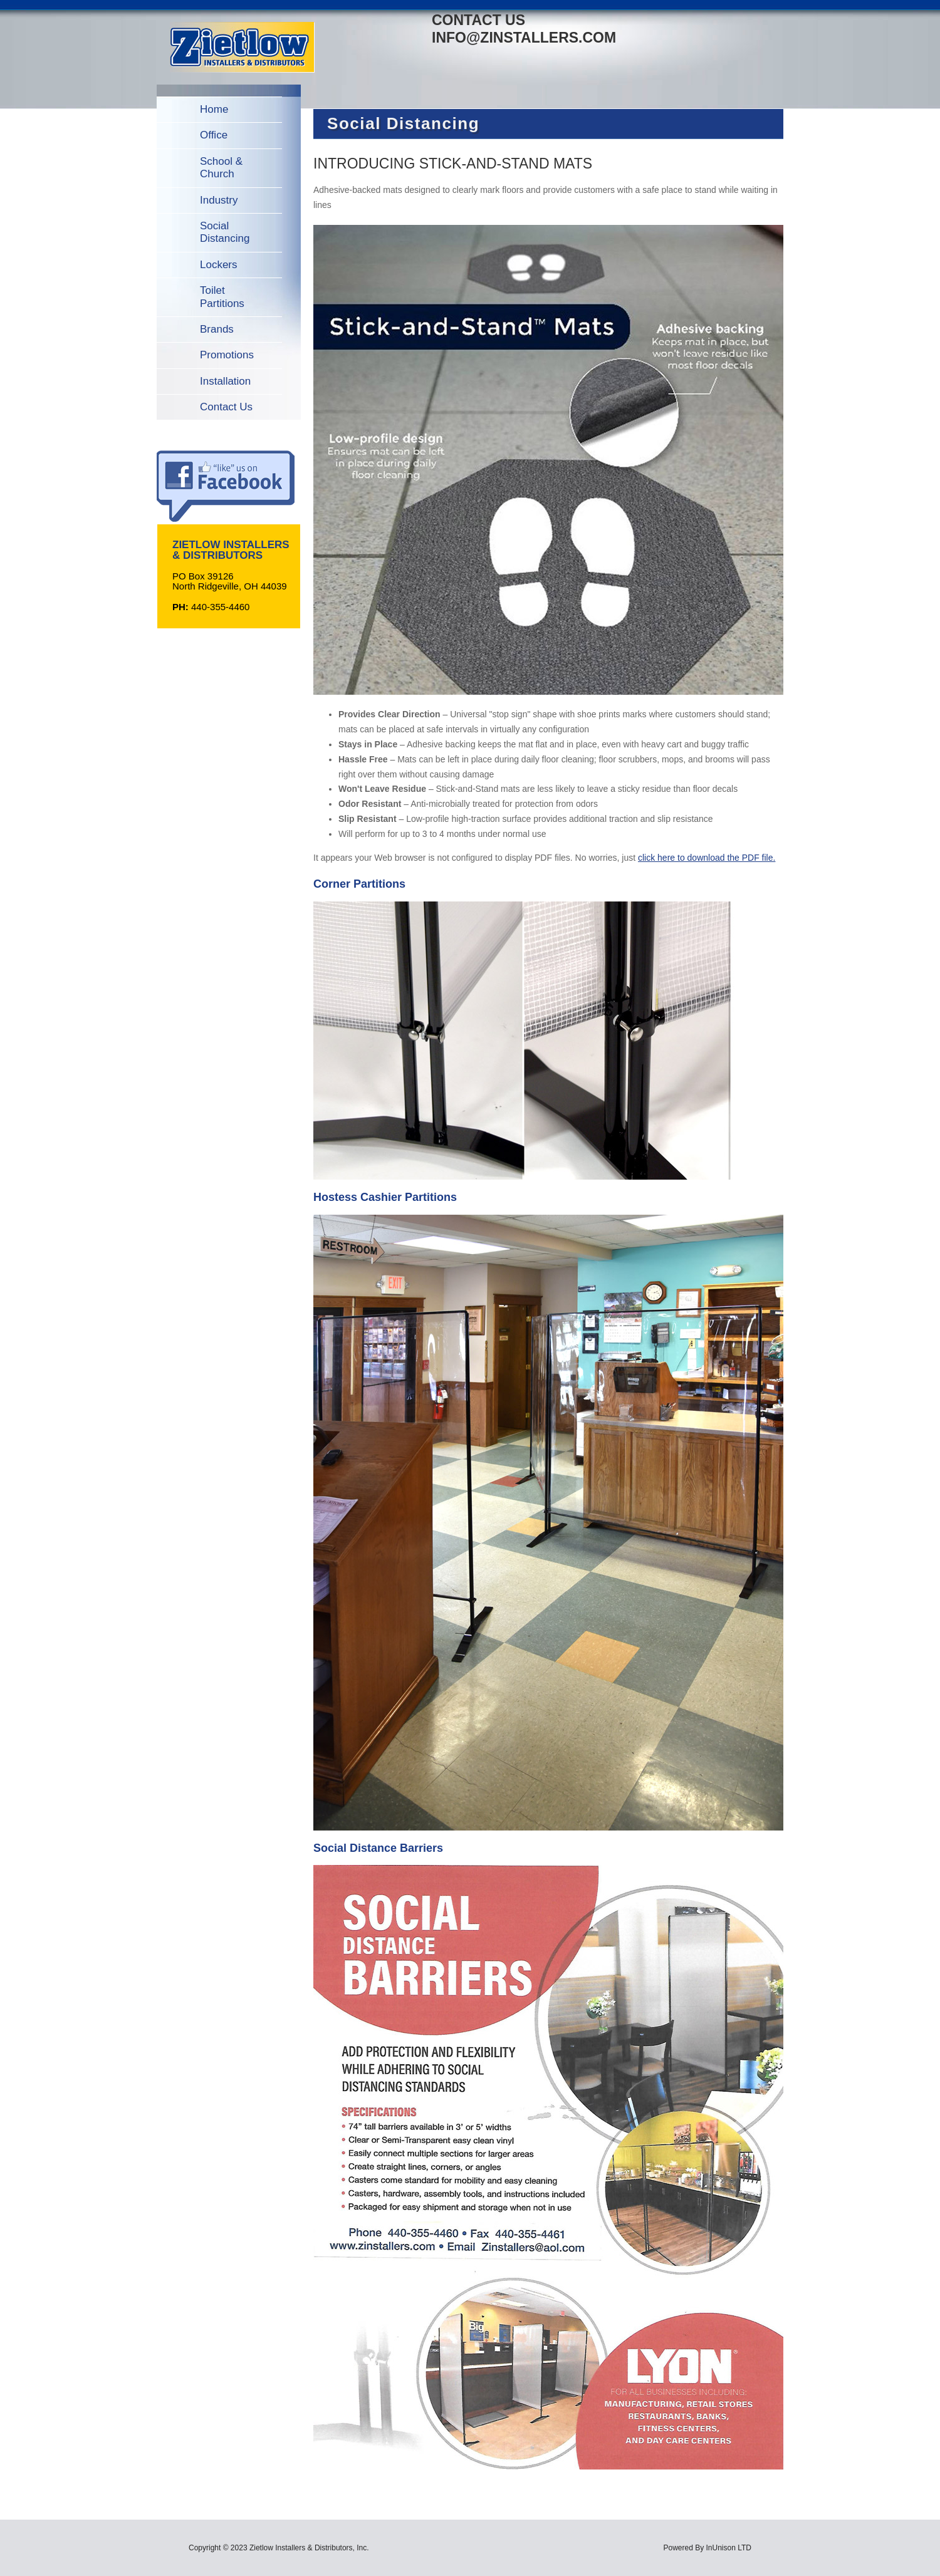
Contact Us (226, 407)
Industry (219, 200)
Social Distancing (224, 232)
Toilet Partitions (222, 296)
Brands (217, 329)
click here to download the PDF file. (706, 858)
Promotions (227, 355)
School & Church (221, 167)
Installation (225, 381)
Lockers (219, 265)
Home (214, 109)
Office (213, 135)
